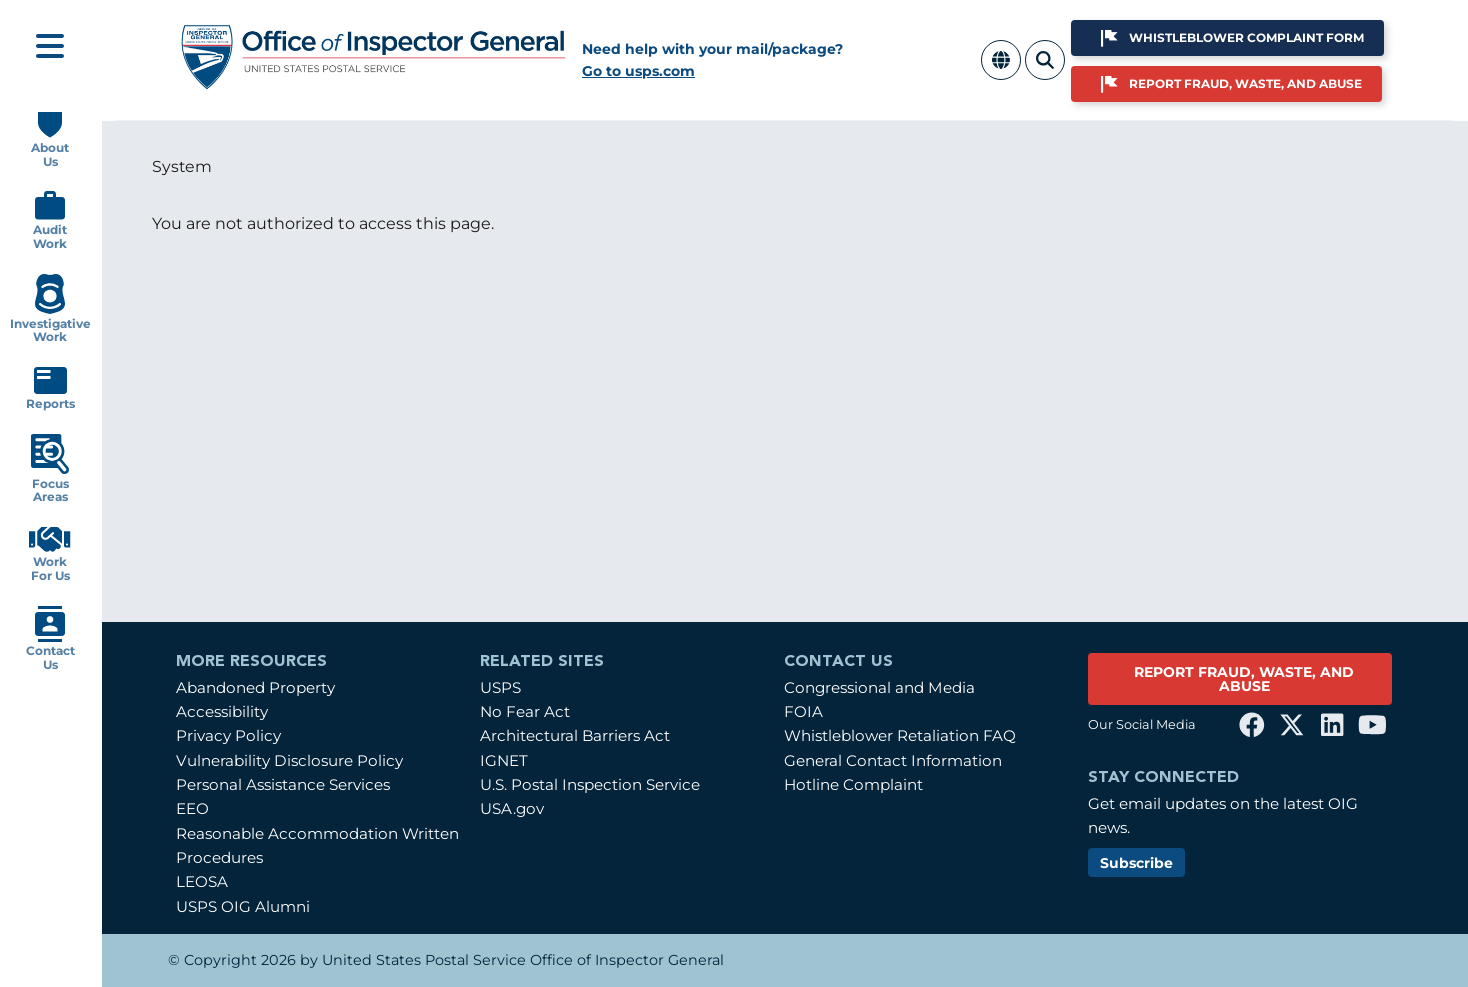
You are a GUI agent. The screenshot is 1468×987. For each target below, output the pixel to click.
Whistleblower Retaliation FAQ (900, 735)
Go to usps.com (638, 71)
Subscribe (1136, 863)
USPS (500, 687)
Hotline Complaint (853, 784)
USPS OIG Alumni (243, 906)
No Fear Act (525, 711)
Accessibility (222, 711)
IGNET (504, 760)
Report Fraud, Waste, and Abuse (1245, 83)
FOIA (803, 711)
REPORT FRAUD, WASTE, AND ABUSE (1244, 679)
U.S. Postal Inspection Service (590, 784)
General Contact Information (893, 760)
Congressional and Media (879, 687)
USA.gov (512, 808)
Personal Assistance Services (283, 784)
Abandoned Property (255, 687)
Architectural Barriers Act (575, 735)
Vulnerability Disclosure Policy (289, 760)
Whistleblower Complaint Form (1246, 37)
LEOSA (202, 881)
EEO (192, 808)
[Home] (374, 82)
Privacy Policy (228, 735)
